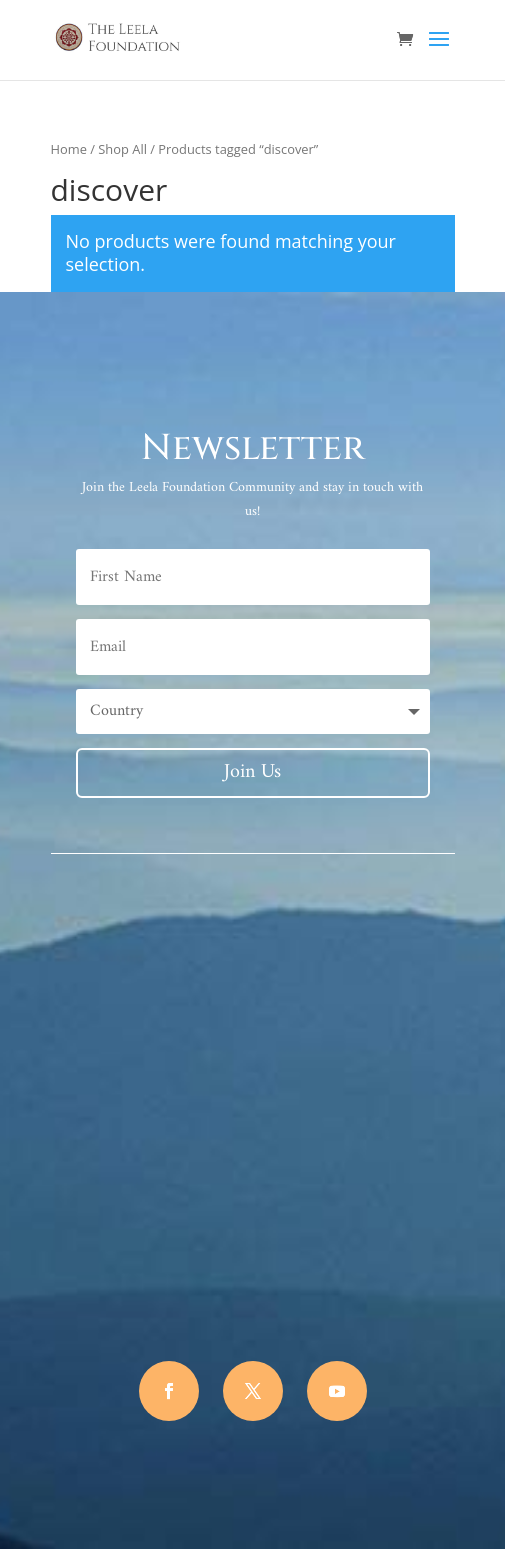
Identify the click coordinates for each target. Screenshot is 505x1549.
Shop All (122, 149)
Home (69, 149)
